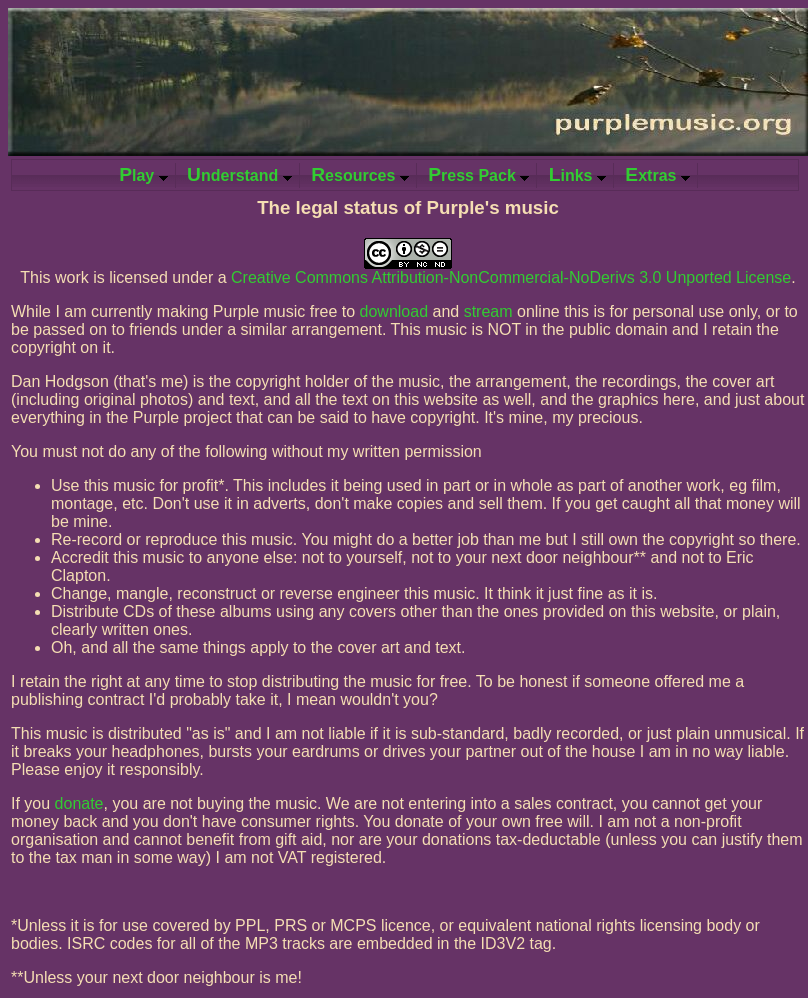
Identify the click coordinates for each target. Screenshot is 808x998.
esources (360, 174)
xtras (657, 174)
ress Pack (478, 174)
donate (79, 803)
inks (577, 174)
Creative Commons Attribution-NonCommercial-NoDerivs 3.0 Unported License (511, 277)
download (394, 311)
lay (143, 174)
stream (488, 311)
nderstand (239, 174)
